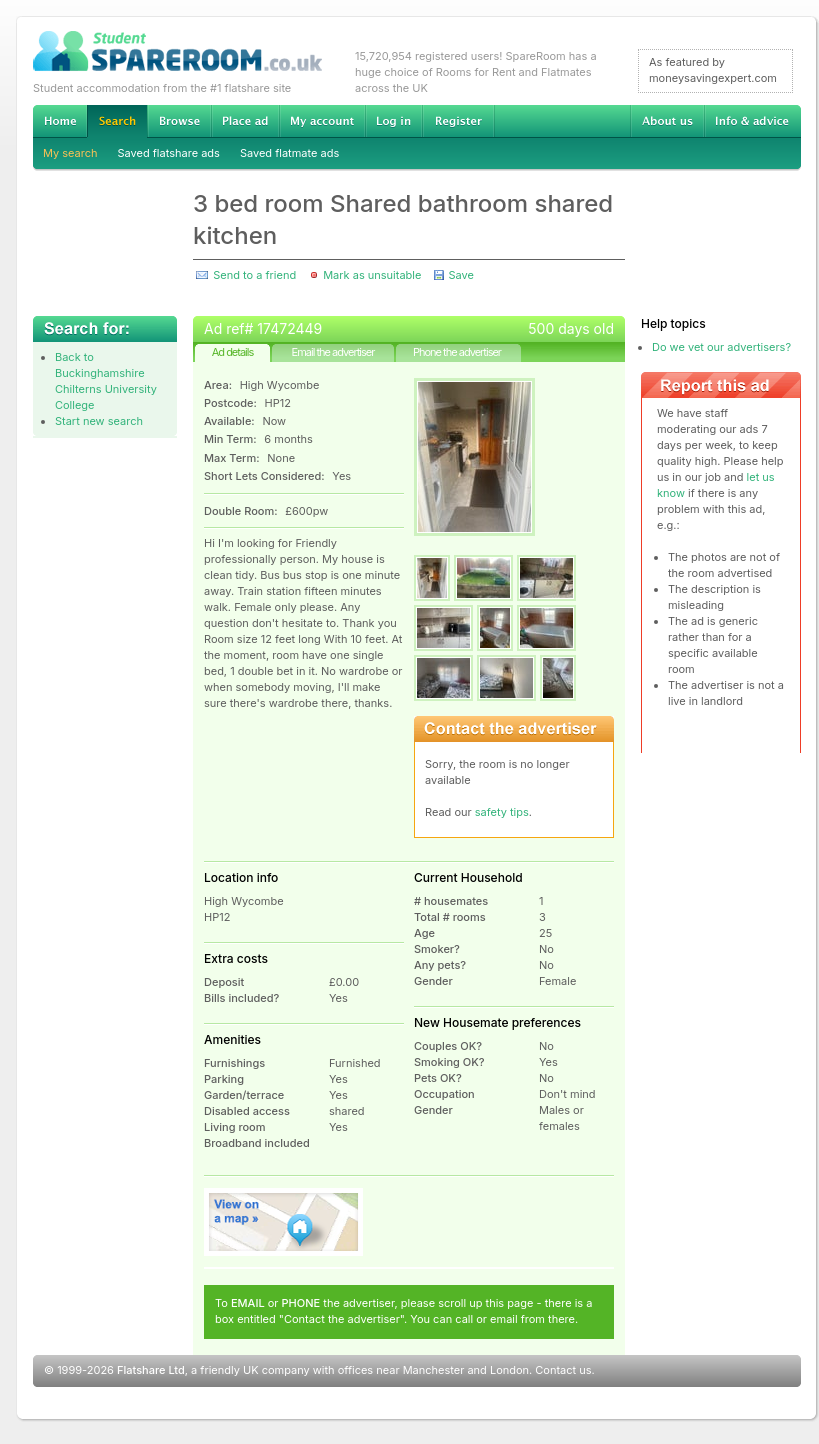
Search (117, 121)
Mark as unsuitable (372, 275)
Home (60, 121)
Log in (393, 121)
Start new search (99, 421)
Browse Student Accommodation (179, 121)
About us (667, 121)
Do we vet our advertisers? (721, 347)
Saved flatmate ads (289, 153)
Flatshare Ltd (151, 1370)
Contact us (563, 1370)
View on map (284, 1222)
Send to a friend (254, 275)
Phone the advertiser (457, 352)
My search (70, 153)
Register (458, 121)
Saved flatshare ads (169, 153)
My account (322, 121)
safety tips (502, 812)
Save (460, 275)
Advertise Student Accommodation (245, 121)
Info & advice (752, 121)
